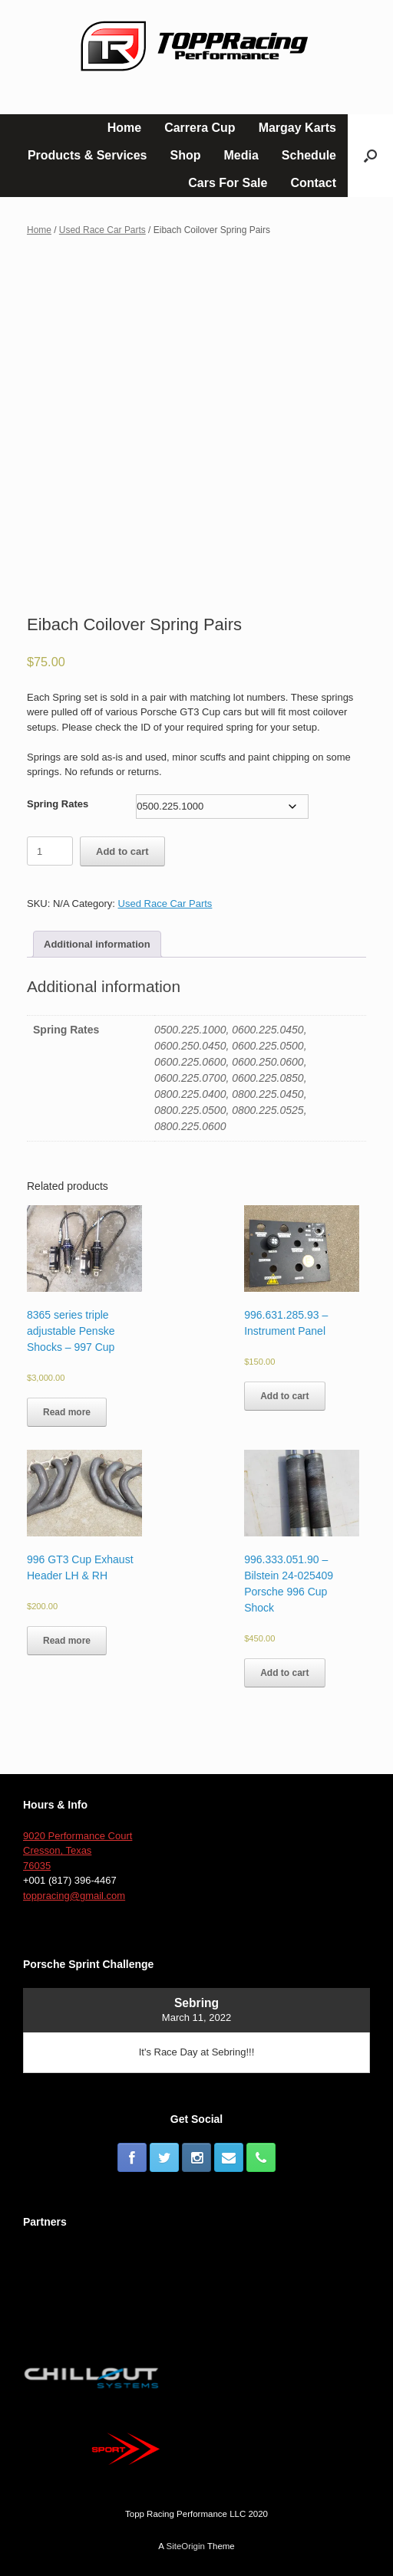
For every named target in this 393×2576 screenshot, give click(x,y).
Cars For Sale (227, 182)
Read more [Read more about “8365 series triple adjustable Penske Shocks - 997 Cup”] (67, 1412)
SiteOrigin (185, 2546)
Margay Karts (297, 127)
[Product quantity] (50, 851)
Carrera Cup (199, 127)
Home (124, 127)
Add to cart (122, 851)
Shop (185, 155)
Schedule (309, 155)
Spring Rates (57, 804)
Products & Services (87, 155)
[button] (370, 155)
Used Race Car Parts (102, 230)
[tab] (97, 944)
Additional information (97, 944)
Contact (313, 182)
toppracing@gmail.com (74, 1895)
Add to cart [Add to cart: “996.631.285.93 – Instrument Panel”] (284, 1396)
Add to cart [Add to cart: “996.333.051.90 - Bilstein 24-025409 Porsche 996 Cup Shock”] (284, 1673)
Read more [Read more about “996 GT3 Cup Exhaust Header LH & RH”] (67, 1640)
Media (241, 155)
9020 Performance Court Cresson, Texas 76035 (77, 1850)
